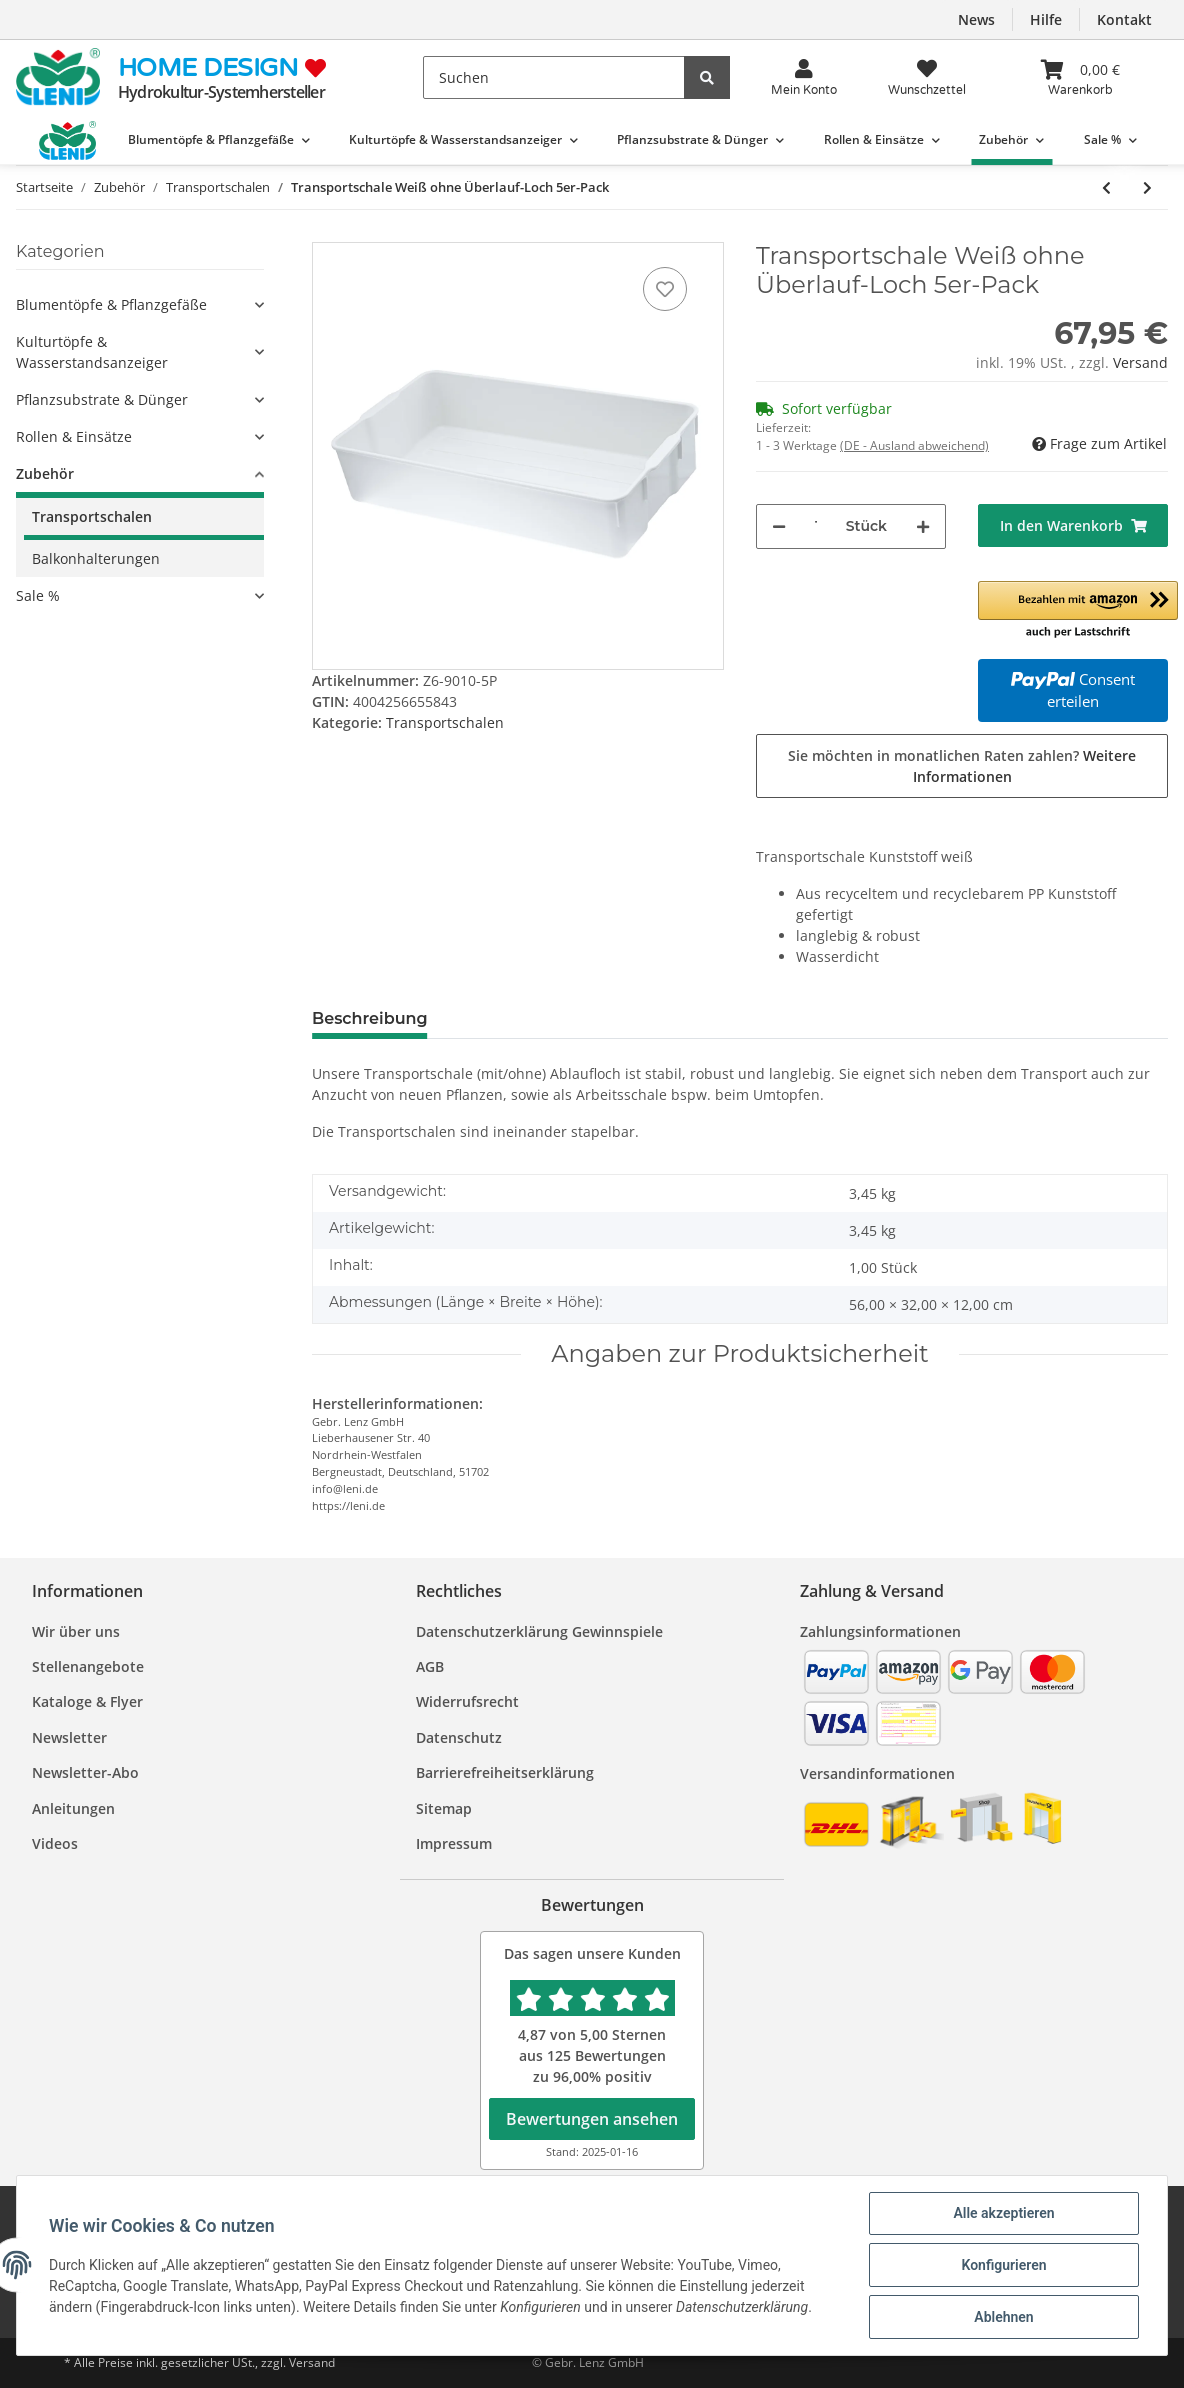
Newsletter (69, 1737)
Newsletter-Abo (85, 1772)
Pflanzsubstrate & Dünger (102, 399)
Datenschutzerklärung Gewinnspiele (539, 1631)
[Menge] (816, 526)
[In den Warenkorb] (1073, 525)
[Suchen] (554, 77)
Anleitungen (73, 1808)
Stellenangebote (88, 1666)
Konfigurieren (1003, 2265)
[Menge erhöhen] (923, 526)
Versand (1140, 362)
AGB (430, 1666)
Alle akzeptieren (1003, 2213)
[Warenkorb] (1080, 77)
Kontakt (1124, 19)
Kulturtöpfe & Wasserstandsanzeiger (92, 352)
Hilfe (1046, 19)
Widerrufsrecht (467, 1701)
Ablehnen (1003, 2317)
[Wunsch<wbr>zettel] (927, 77)
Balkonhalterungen (96, 558)
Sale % (38, 595)
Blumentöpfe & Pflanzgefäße (111, 304)
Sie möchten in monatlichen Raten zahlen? (962, 766)
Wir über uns (76, 1631)
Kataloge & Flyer (87, 1701)
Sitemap (444, 1808)
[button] (804, 77)
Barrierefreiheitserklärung (505, 1772)
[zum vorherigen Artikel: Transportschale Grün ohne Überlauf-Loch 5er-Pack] (1106, 187)
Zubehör (45, 473)
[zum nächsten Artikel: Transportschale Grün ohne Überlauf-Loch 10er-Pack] (1147, 187)
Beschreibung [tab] (370, 1018)
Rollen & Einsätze (74, 436)
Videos (55, 1843)
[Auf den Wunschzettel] (665, 289)
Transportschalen (445, 722)
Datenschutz (459, 1737)
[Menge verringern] (779, 526)
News (976, 19)
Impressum (454, 1843)
